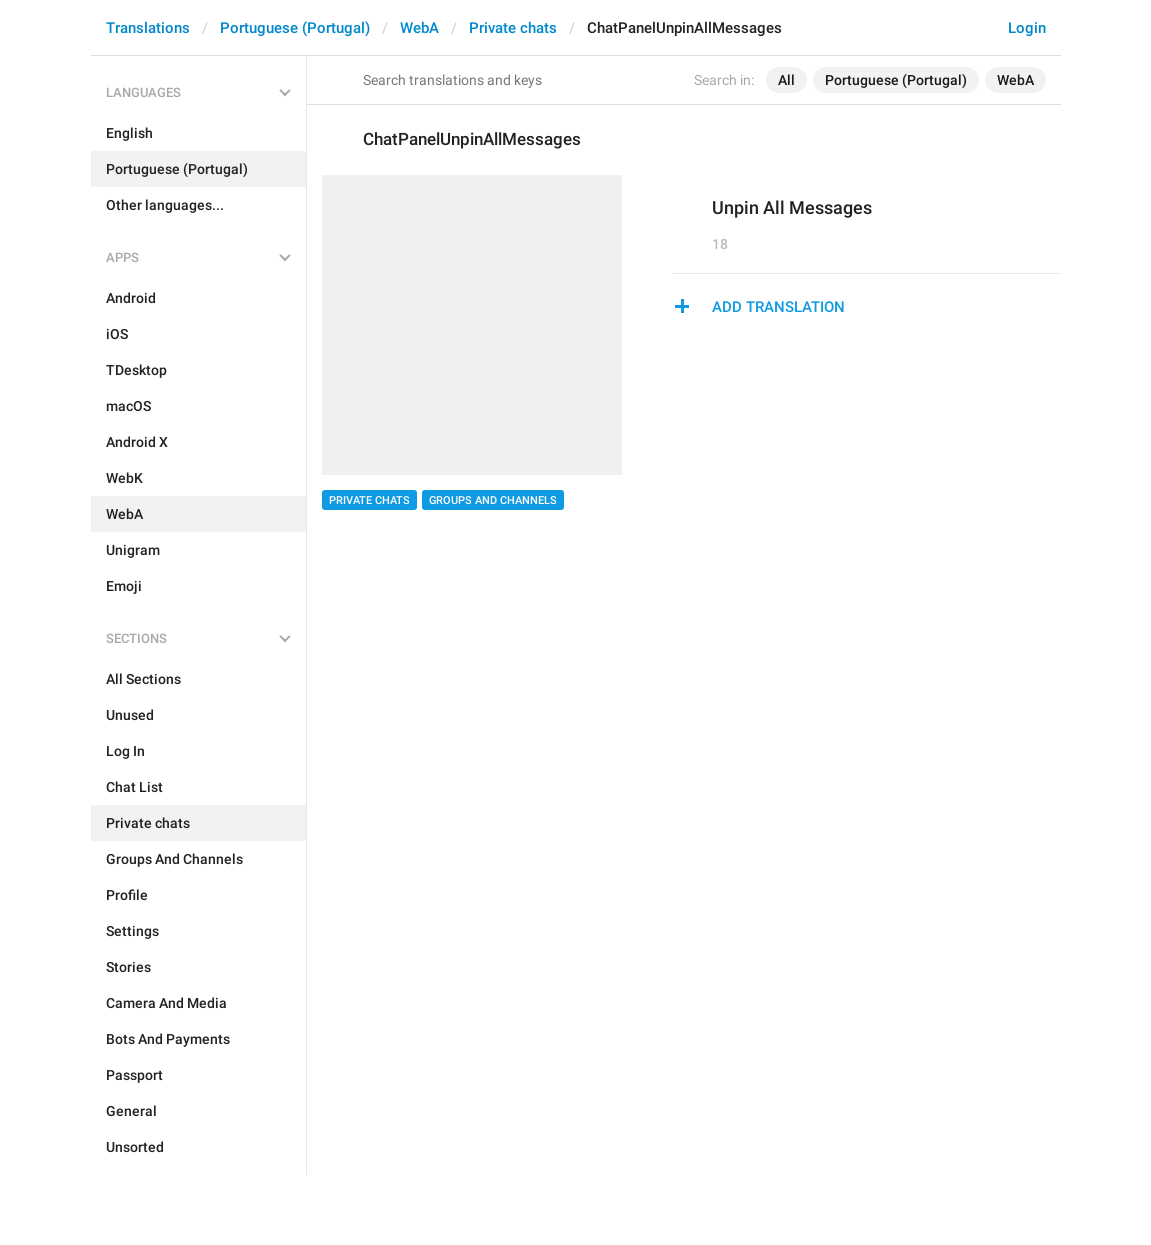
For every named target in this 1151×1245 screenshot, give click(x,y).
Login (1027, 28)
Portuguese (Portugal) (295, 28)
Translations (148, 28)
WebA (419, 28)
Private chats (513, 28)
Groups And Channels (493, 500)
